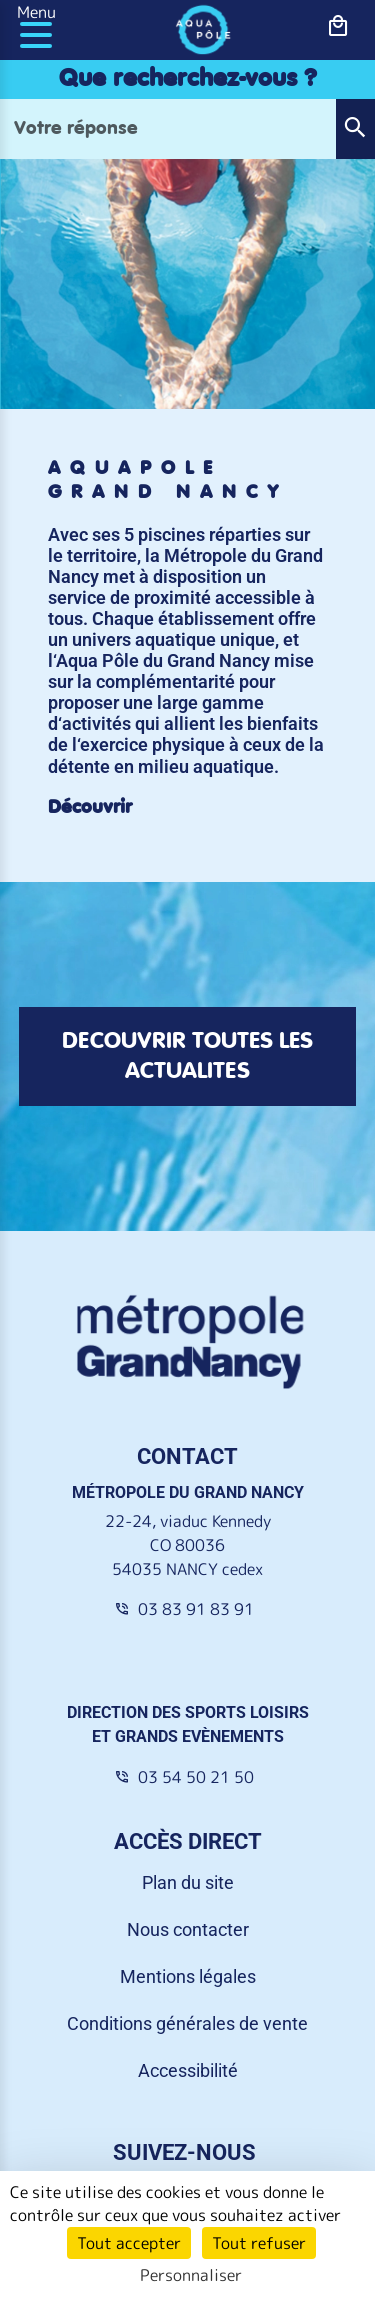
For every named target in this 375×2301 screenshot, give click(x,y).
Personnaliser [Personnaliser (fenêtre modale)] (191, 2275)
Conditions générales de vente (187, 2023)
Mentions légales (188, 1976)
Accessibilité (188, 2070)
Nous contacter (188, 1929)
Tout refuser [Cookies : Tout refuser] (259, 2243)
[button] (355, 129)
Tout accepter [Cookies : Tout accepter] (129, 2243)
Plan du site (188, 1882)
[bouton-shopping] (338, 26)
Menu (36, 12)
